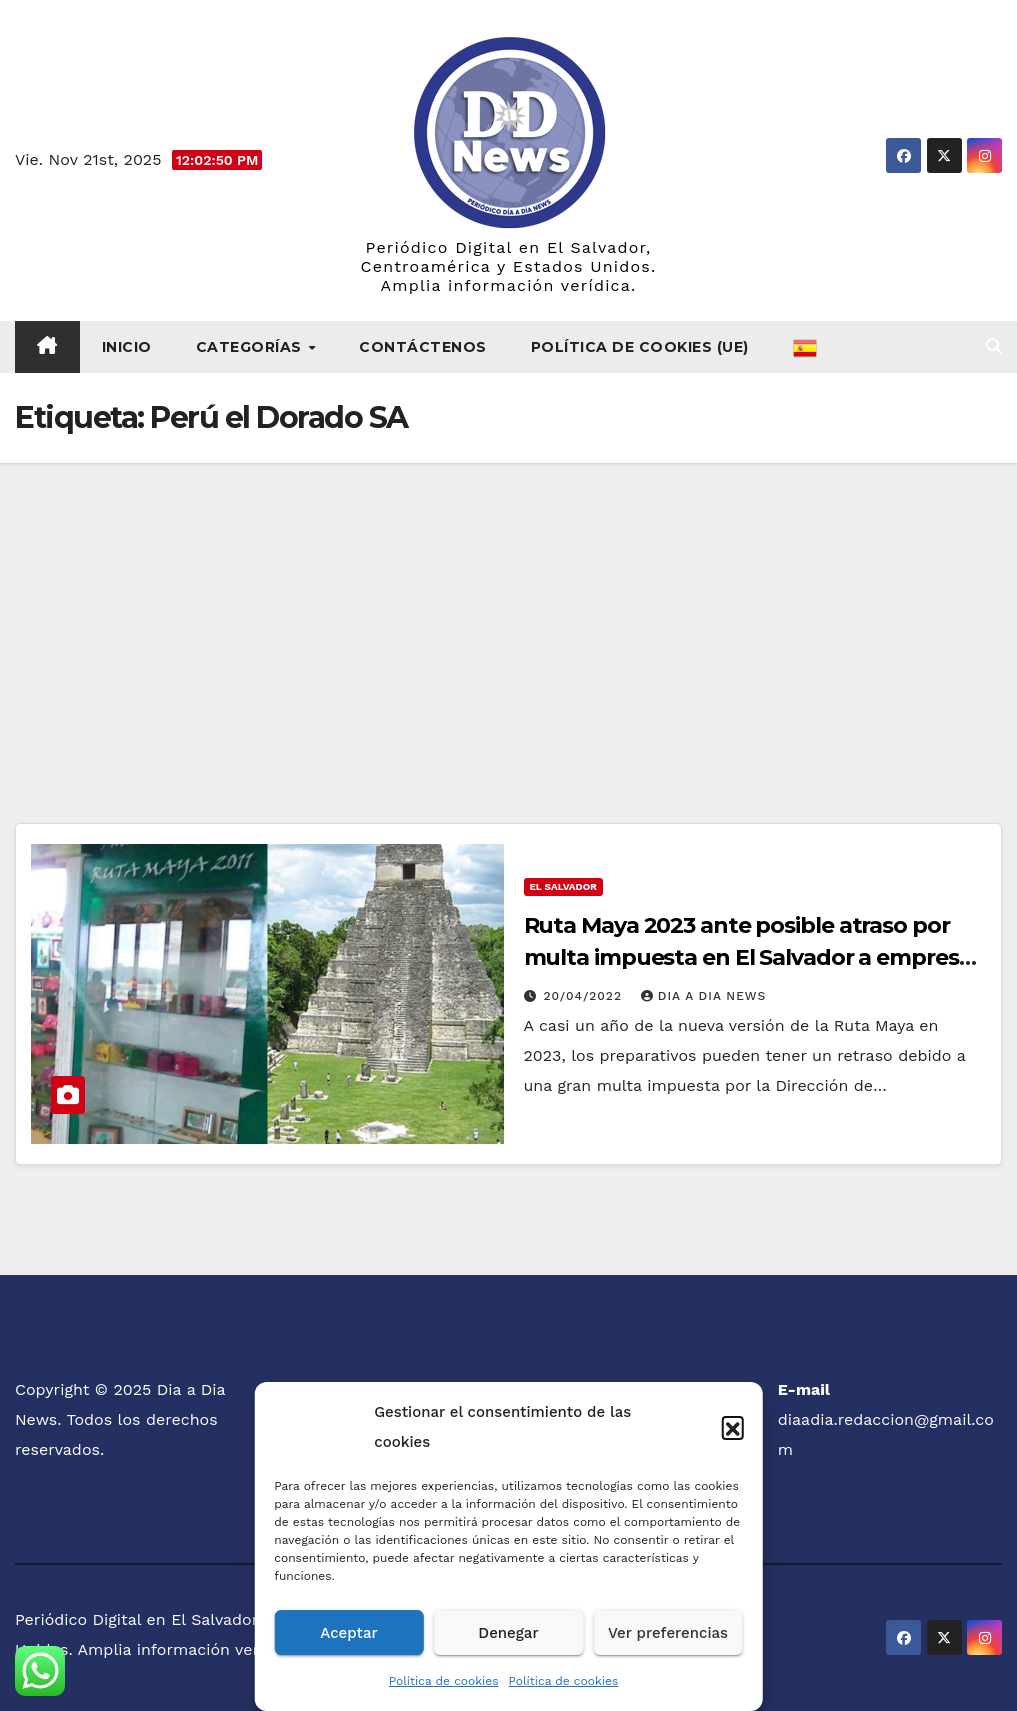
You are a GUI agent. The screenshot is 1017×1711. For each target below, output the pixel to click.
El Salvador (563, 886)
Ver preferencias (668, 1633)
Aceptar (348, 1633)
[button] (733, 1427)
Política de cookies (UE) (640, 347)
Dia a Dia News (703, 996)
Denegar (508, 1633)
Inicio (127, 347)
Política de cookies (444, 1681)
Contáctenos (423, 347)
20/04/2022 (584, 996)
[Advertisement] (508, 613)
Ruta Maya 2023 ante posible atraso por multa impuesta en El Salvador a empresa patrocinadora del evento (748, 957)
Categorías (251, 347)
